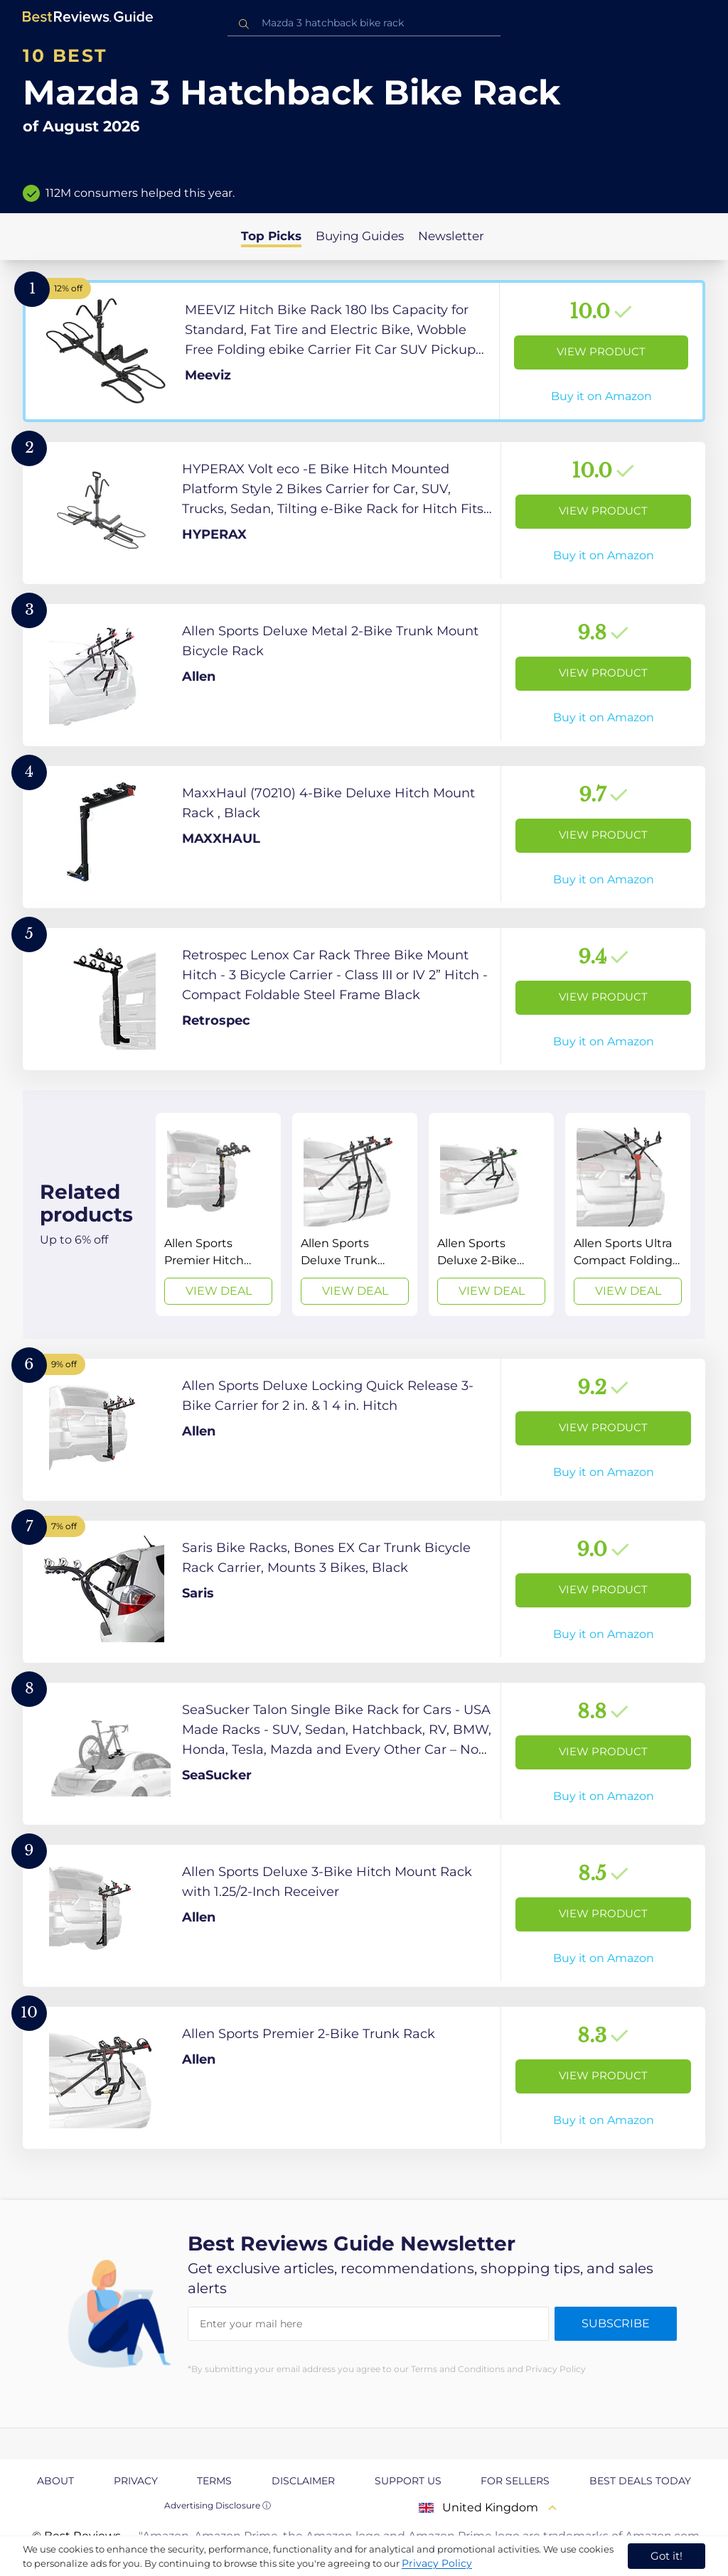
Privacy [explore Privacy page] (136, 2480)
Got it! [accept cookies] (666, 2555)
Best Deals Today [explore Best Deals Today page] (640, 2480)
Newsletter (451, 236)
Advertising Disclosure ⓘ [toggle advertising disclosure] (217, 2505)
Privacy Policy (437, 2563)
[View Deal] (218, 1214)
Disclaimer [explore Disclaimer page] (303, 2480)
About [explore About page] (55, 2480)
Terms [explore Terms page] (214, 2480)
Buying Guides (360, 236)
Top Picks (271, 236)
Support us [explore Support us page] (408, 2480)
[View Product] (364, 351)
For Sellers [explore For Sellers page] (515, 2480)
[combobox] (364, 23)
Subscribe (616, 2323)
